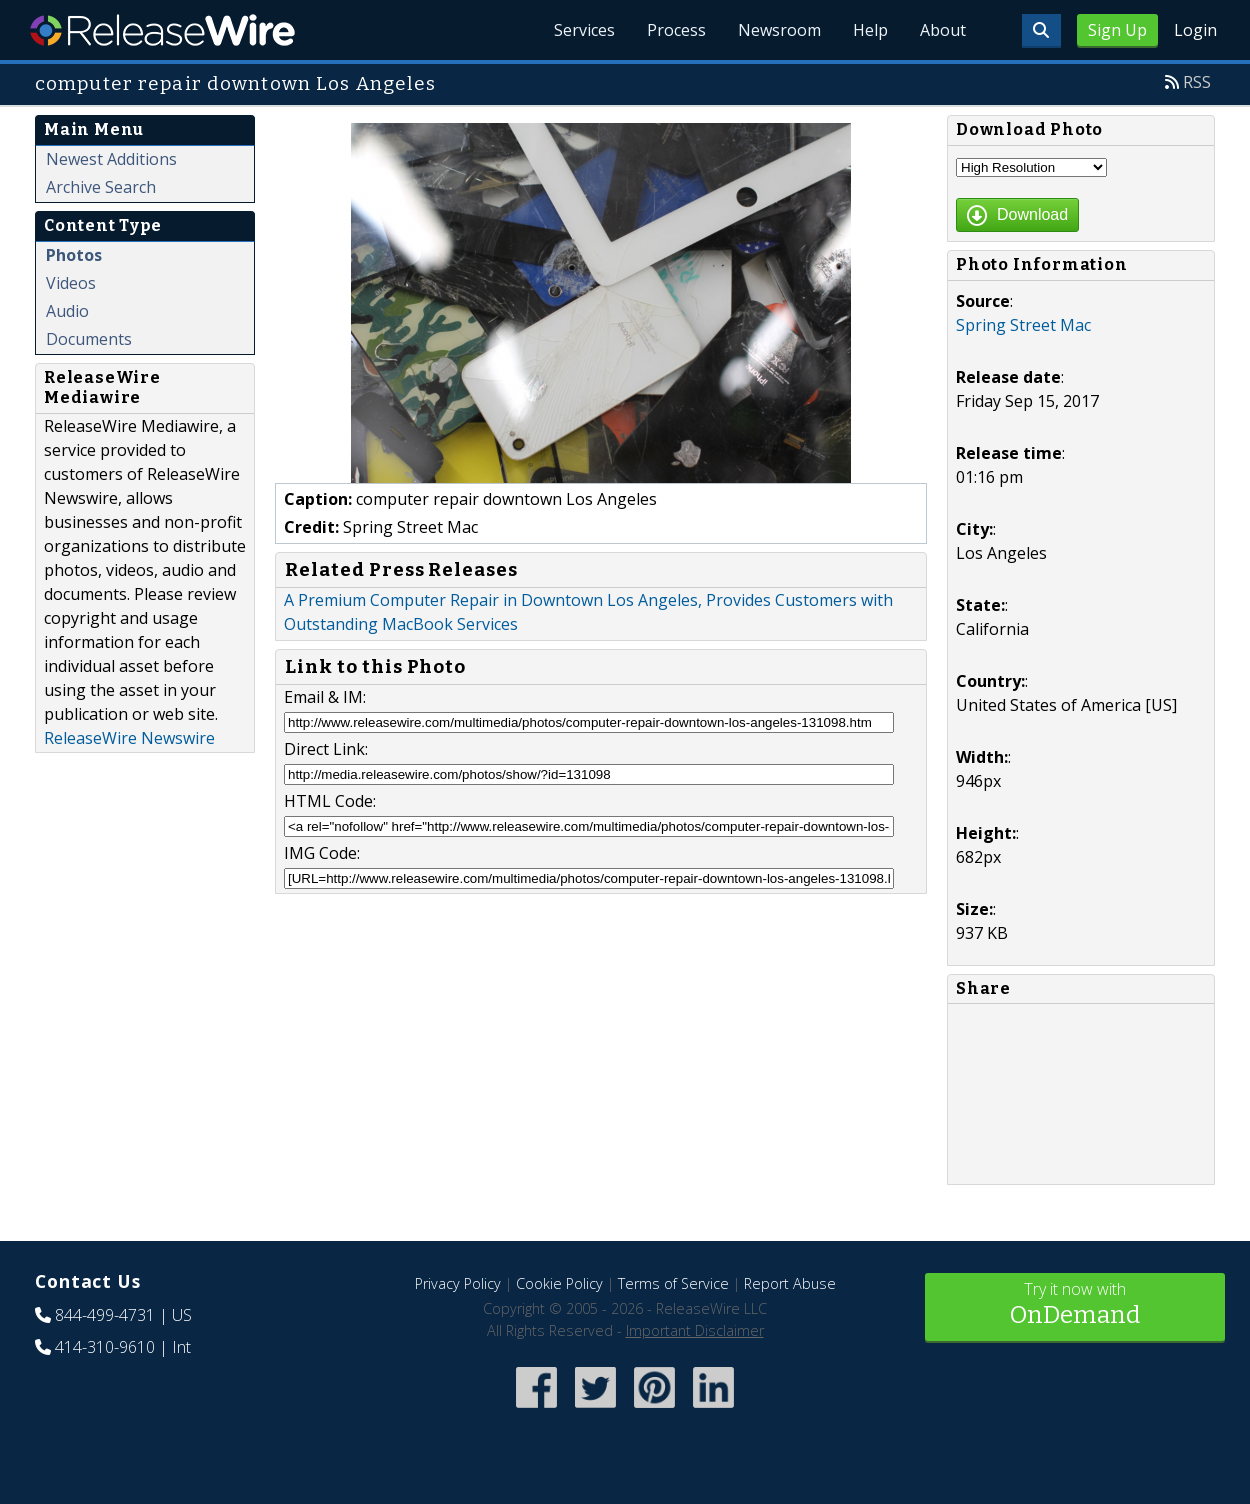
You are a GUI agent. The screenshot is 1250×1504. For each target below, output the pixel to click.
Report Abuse (790, 1283)
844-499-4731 (105, 1315)
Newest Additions (111, 159)
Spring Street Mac (1023, 325)
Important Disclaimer (695, 1330)
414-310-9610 (105, 1347)
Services (584, 30)
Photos (74, 255)
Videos (71, 283)
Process (676, 30)
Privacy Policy (458, 1283)
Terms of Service (673, 1283)
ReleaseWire (162, 30)
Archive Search (101, 187)
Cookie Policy (559, 1283)
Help (870, 30)
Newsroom (779, 30)
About (943, 30)
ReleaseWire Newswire (129, 738)
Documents (89, 339)
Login (1195, 30)
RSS (1197, 82)
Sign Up (1117, 30)
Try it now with (1075, 1305)
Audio (67, 311)
